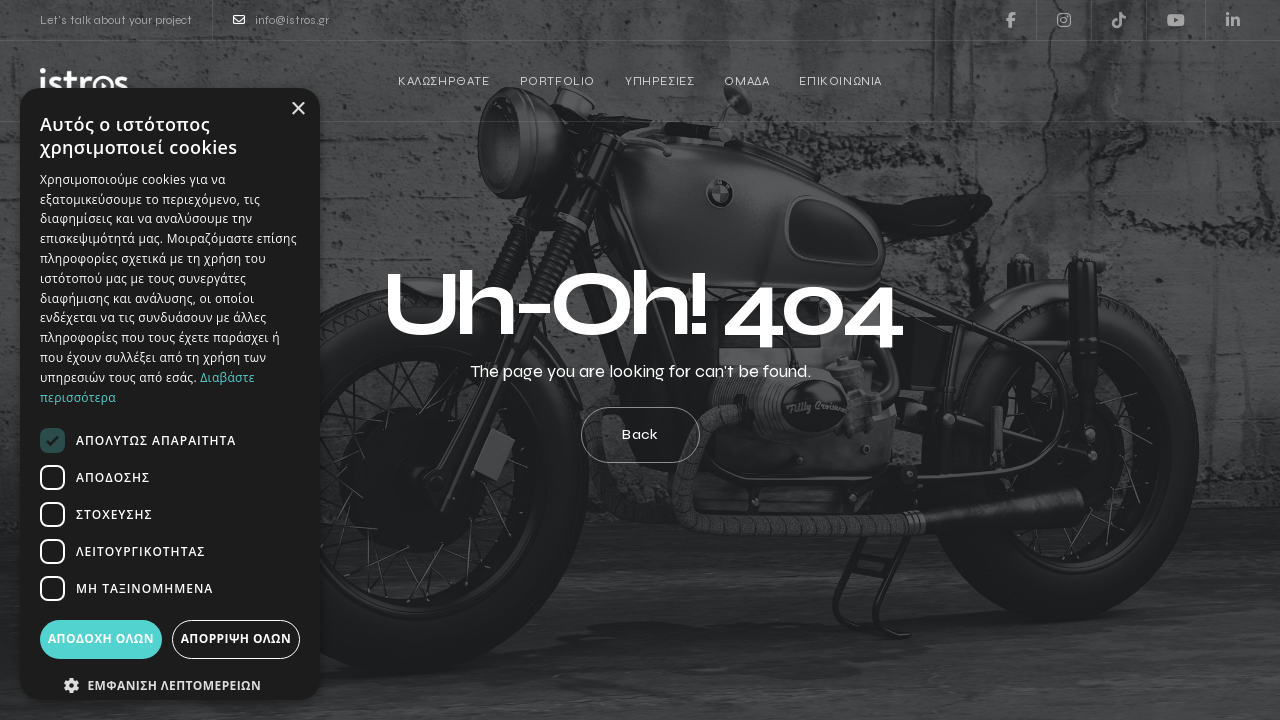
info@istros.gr (281, 20)
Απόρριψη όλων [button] (236, 638)
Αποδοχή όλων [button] (101, 638)
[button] (170, 686)
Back (640, 434)
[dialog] (170, 394)
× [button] (297, 109)
